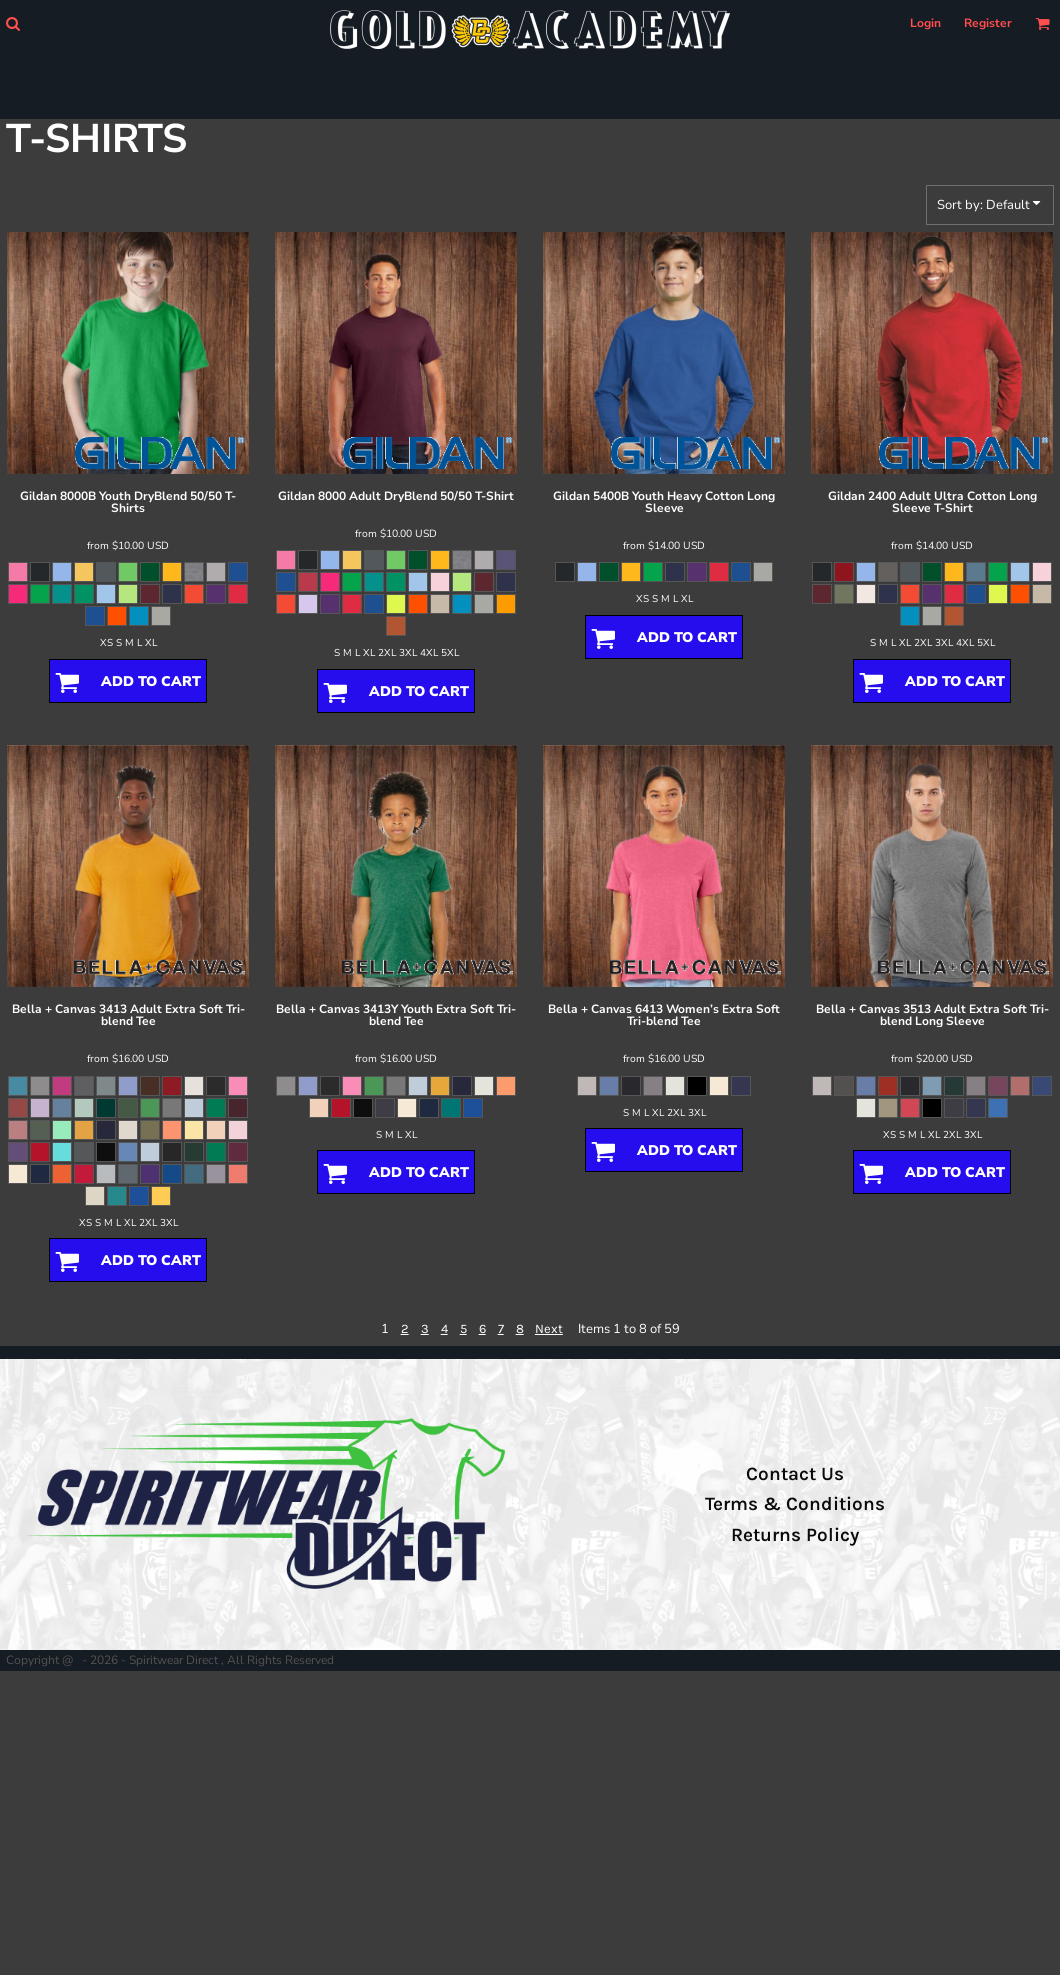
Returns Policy (795, 1535)
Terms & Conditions (795, 1504)
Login (925, 23)
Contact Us (795, 1474)
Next (549, 1328)
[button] (12, 23)
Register (988, 23)
